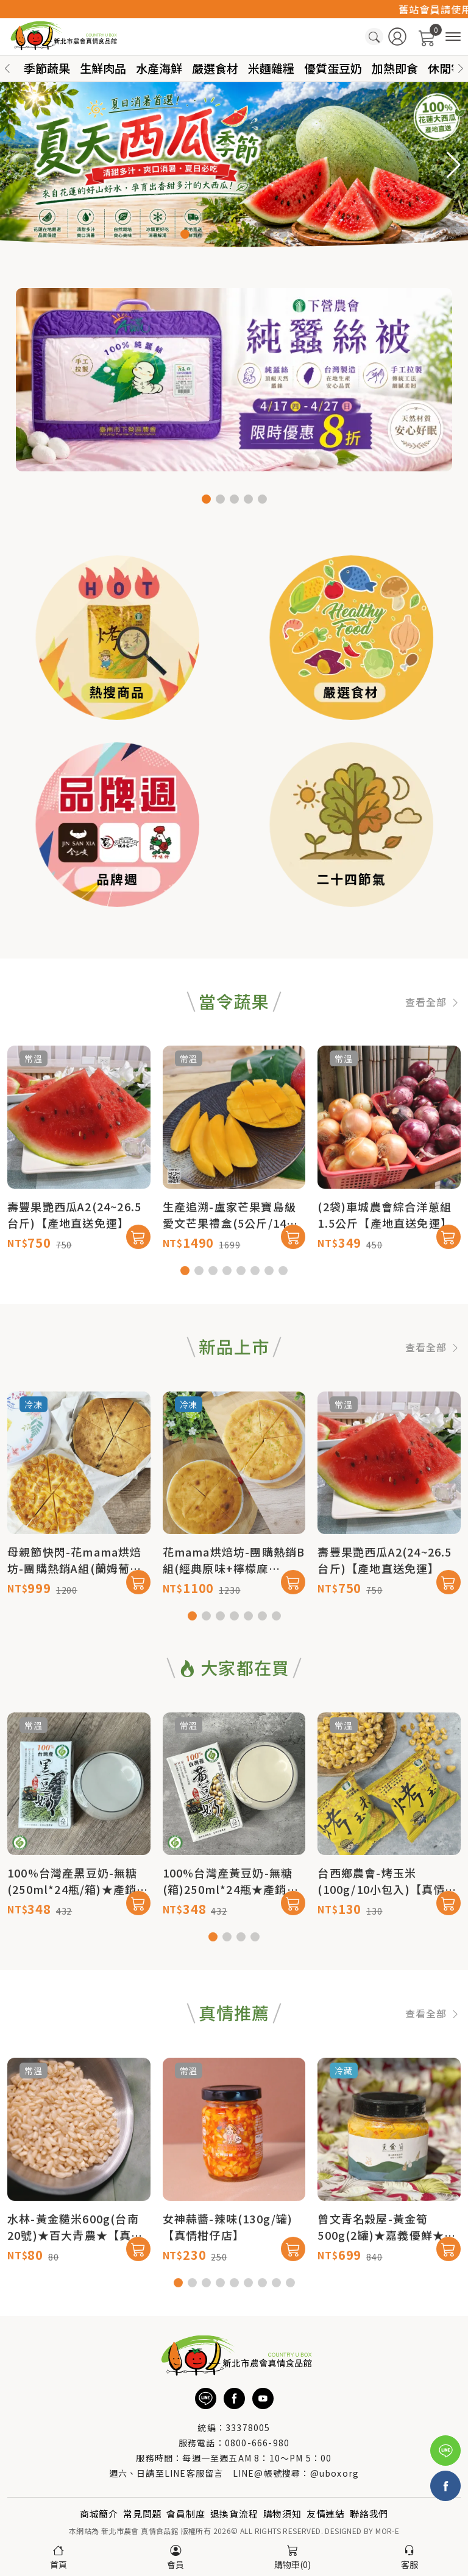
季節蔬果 (47, 68)
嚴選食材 (215, 68)
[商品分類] (453, 36)
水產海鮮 (159, 68)
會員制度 (185, 2513)
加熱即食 (395, 68)
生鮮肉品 (103, 68)
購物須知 (282, 2513)
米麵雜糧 (271, 68)
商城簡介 (99, 2513)
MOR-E (387, 2530)
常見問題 (142, 2513)
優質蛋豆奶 (333, 68)
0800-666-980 (257, 2443)
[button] (460, 68)
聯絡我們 (369, 2513)
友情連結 (326, 2513)
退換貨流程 (234, 2513)
